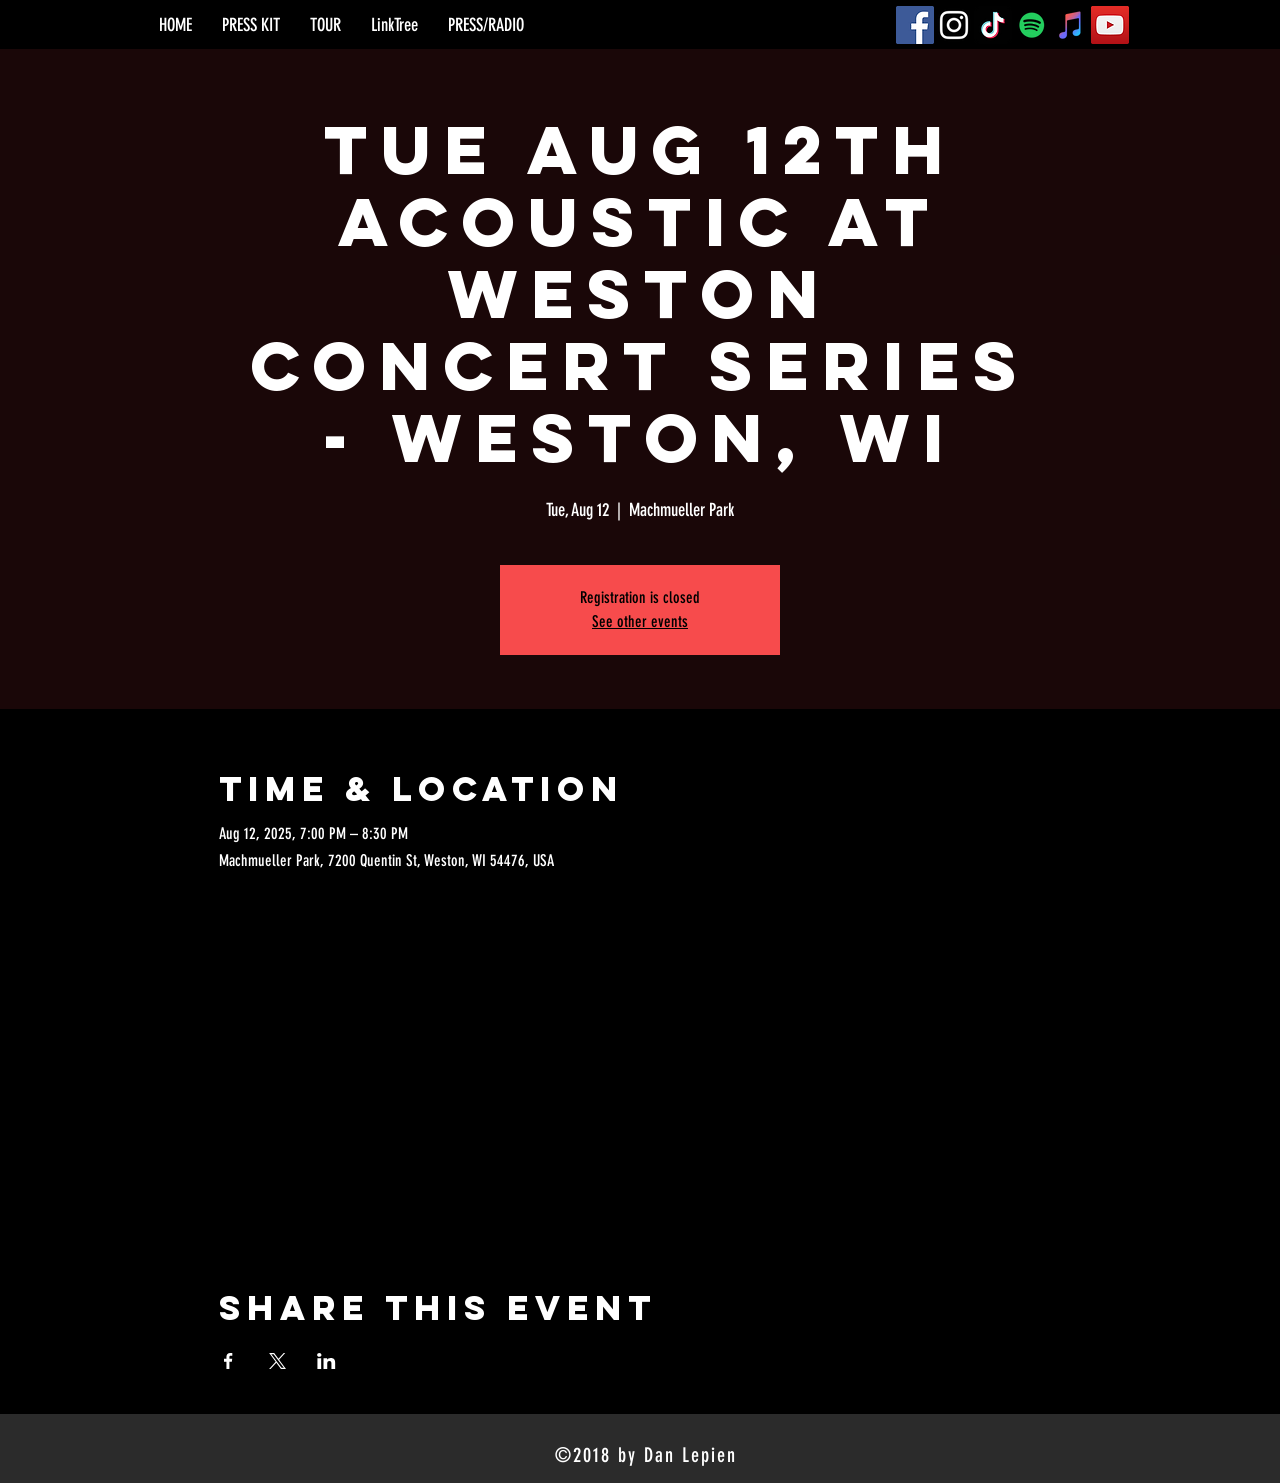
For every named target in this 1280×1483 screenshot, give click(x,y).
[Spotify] (1032, 25)
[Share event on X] (277, 1361)
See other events (640, 621)
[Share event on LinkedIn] (326, 1361)
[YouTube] (1110, 25)
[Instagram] (954, 25)
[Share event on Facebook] (228, 1361)
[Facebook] (915, 25)
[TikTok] (993, 25)
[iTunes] (1071, 25)
